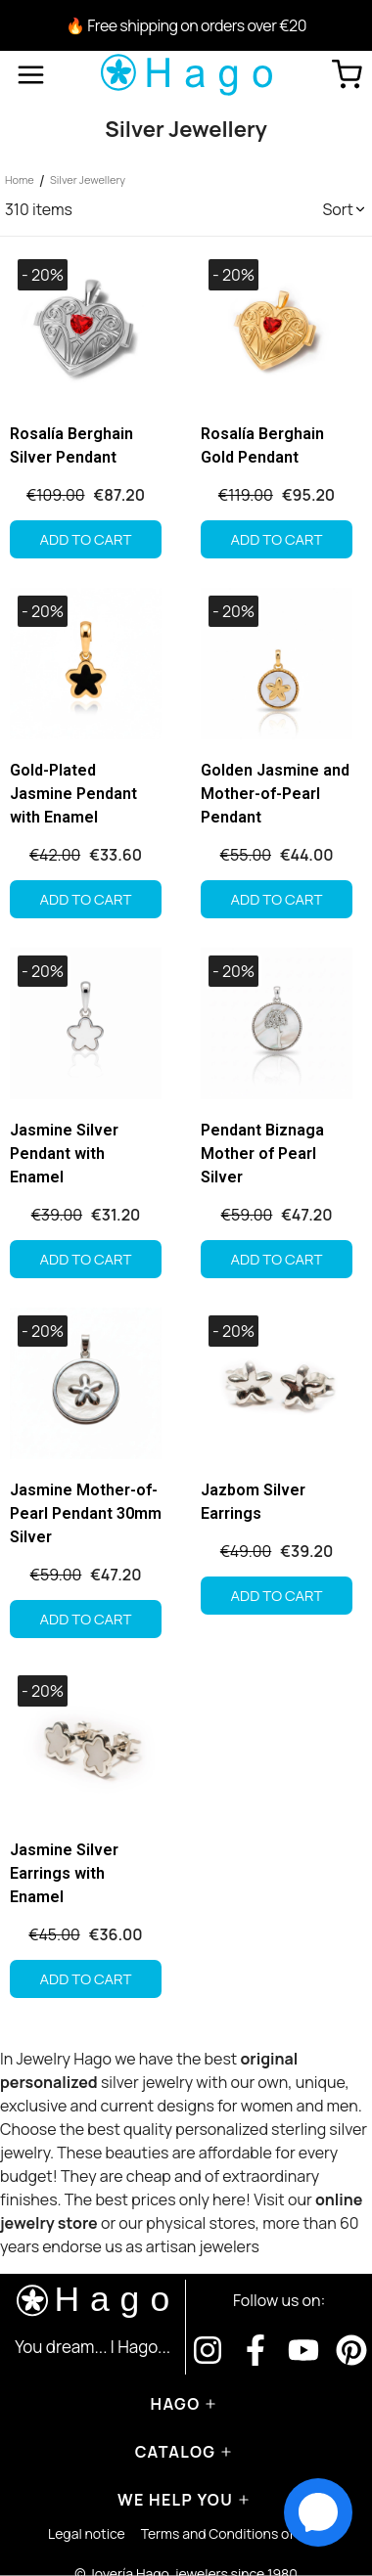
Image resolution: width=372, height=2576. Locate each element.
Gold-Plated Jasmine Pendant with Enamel (73, 793)
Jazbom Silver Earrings (253, 1502)
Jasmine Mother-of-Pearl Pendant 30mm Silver (86, 1513)
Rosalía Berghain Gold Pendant (262, 445)
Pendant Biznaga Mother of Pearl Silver (262, 1153)
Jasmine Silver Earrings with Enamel (64, 1873)
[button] (344, 209)
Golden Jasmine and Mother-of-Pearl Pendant (275, 793)
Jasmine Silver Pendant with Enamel (64, 1153)
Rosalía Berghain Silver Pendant (71, 445)
